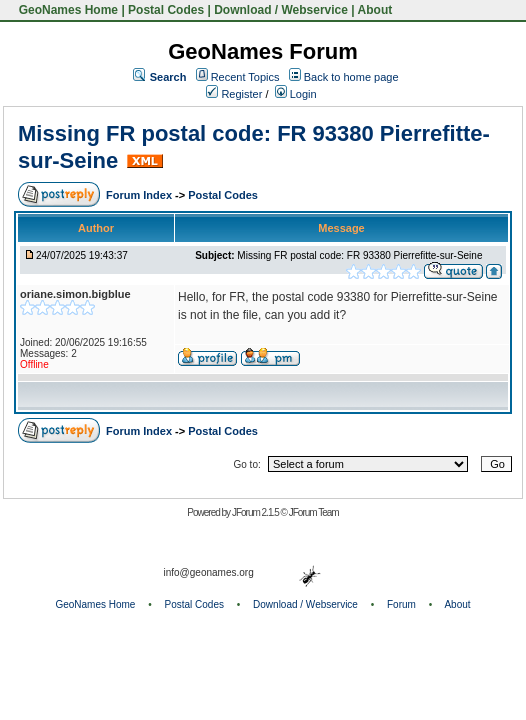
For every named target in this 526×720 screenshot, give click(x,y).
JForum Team (314, 512)
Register (234, 94)
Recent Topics (245, 77)
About (375, 10)
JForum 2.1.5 (256, 512)
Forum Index (140, 195)
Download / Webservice (281, 10)
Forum (401, 604)
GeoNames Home (66, 10)
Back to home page (351, 77)
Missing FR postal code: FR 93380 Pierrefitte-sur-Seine (359, 255)
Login (296, 94)
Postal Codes (166, 10)
